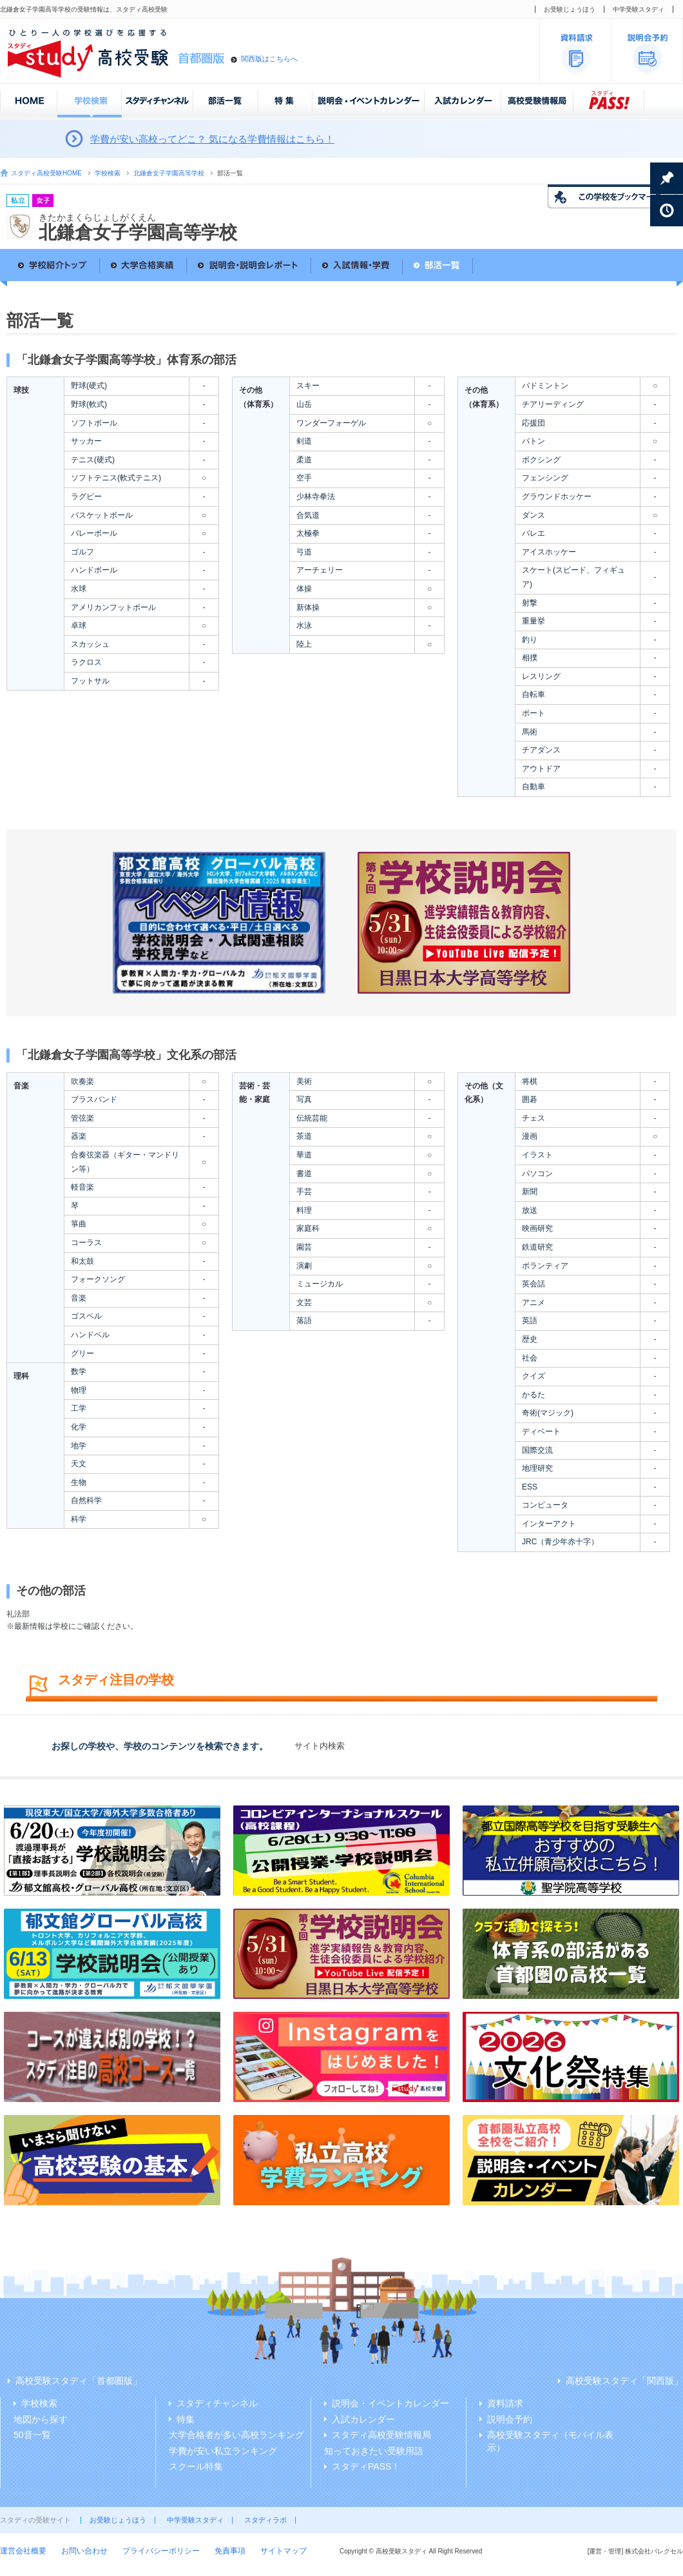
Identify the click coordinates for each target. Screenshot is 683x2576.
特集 (186, 2419)
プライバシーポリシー (161, 2550)
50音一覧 (32, 2435)
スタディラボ (265, 2520)
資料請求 (505, 2403)
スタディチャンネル (217, 2403)
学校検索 (107, 173)
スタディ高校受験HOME (46, 173)
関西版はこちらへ (269, 59)
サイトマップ (283, 2550)
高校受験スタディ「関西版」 (624, 2380)
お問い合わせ (84, 2550)
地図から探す (41, 2419)
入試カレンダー (363, 2419)
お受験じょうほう (569, 9)
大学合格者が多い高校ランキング (236, 2435)
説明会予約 (509, 2419)
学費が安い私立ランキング (223, 2451)
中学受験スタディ (638, 9)
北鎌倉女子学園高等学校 (168, 173)
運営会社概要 (23, 2550)
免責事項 (230, 2550)
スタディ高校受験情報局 (381, 2435)
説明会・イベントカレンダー (390, 2403)
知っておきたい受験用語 (373, 2451)
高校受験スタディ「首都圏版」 (78, 2380)
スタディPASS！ (366, 2466)
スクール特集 (196, 2466)
